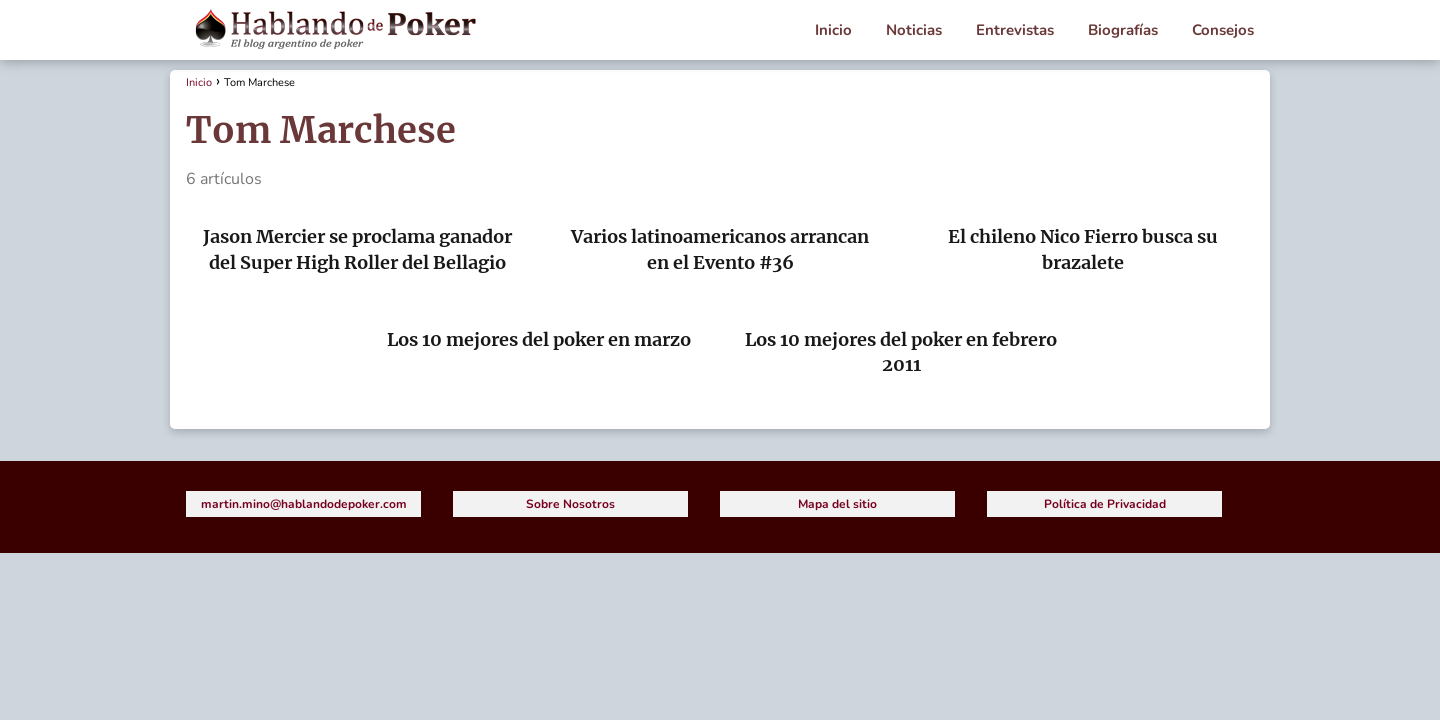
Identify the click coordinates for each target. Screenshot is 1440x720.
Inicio (833, 30)
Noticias (914, 30)
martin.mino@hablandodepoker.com (304, 504)
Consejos (1223, 30)
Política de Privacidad (1105, 504)
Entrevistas (1015, 30)
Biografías (1123, 30)
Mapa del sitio (837, 504)
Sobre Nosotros (570, 504)
